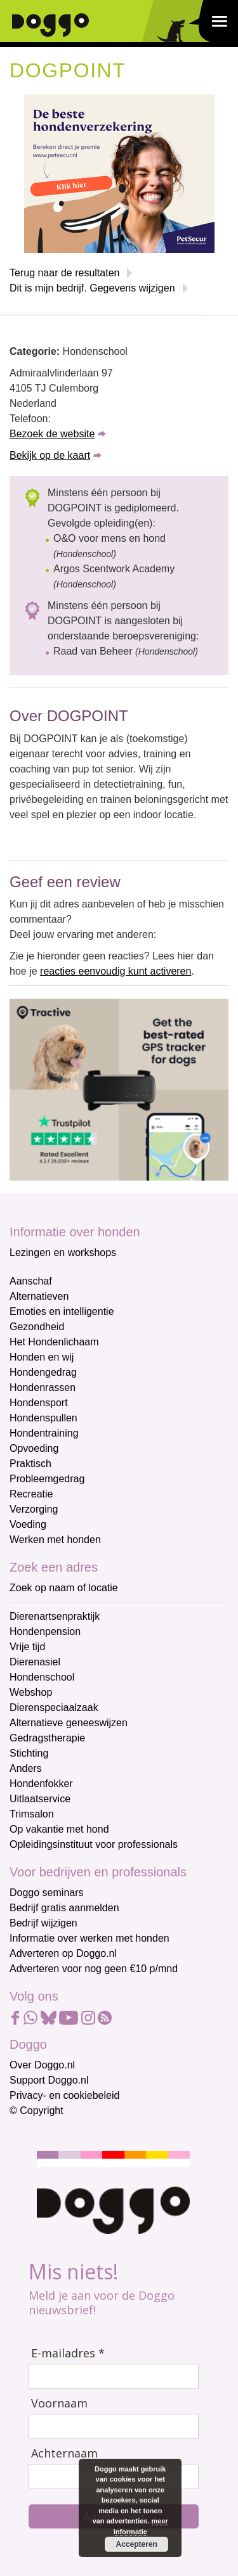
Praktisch (30, 1463)
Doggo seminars (47, 1892)
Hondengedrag (43, 1372)
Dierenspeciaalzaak (54, 1707)
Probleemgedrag (47, 1478)
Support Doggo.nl (49, 2080)
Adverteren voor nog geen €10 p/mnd (94, 1968)
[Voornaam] (114, 2426)
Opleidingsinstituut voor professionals (94, 1844)
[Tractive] (119, 1089)
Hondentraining (44, 1433)
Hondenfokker (41, 1783)
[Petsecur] (119, 172)
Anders (26, 1768)
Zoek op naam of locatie (64, 1587)
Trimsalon (32, 1814)
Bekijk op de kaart (50, 455)
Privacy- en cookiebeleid (64, 2095)
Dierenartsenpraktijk (55, 1616)
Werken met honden (55, 1539)
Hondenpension (45, 1631)
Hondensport (39, 1402)
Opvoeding (34, 1448)
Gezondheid (37, 1326)
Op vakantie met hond (59, 1829)
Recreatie (31, 1494)
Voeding (28, 1524)
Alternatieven (39, 1296)
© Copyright (36, 2110)
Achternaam (64, 2453)
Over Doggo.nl (42, 2065)
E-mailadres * (68, 2353)
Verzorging (34, 1509)
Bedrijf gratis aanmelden (64, 1907)
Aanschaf (31, 1281)
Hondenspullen (43, 1418)
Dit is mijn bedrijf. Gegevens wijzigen (92, 288)
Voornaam (59, 2403)
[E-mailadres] (114, 2376)
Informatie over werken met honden (89, 1938)
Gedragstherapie (47, 1738)
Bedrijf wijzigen (43, 1923)
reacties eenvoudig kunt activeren (115, 971)
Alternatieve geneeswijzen (69, 1722)
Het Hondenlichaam (54, 1341)
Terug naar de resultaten (64, 272)
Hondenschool (42, 1677)
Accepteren (136, 2544)
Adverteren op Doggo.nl (63, 1953)
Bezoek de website (52, 433)
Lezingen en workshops (63, 1252)
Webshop (31, 1692)
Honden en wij (42, 1357)
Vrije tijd (27, 1646)
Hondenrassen (43, 1387)
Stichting (29, 1753)
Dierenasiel (35, 1661)
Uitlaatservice (40, 1798)
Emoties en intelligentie (62, 1311)
